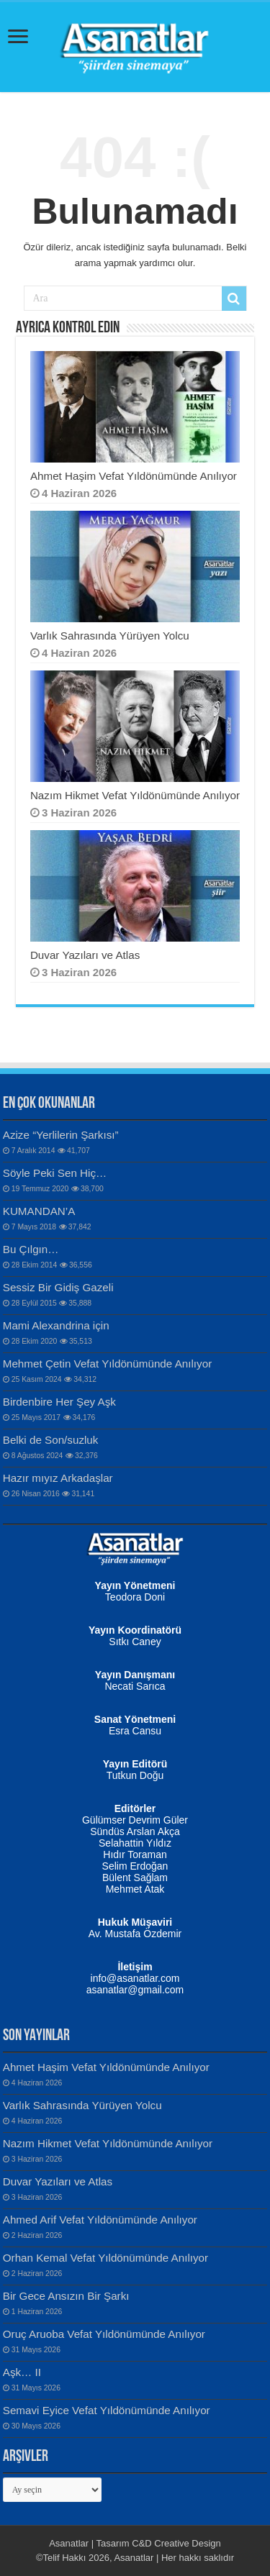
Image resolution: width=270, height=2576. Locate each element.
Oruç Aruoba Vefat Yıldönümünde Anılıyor (104, 2334)
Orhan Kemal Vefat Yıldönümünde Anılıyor (105, 2258)
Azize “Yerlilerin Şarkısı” (61, 1135)
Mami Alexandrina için (56, 1325)
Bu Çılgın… (31, 1249)
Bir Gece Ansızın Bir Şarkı (66, 2296)
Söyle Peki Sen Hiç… (55, 1173)
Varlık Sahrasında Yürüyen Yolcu (109, 635)
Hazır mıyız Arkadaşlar (58, 1478)
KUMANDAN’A (39, 1211)
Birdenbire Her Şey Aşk (59, 1402)
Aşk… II (22, 2372)
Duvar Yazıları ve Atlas (85, 955)
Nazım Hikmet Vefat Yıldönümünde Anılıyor (135, 795)
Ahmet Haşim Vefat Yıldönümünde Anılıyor (133, 476)
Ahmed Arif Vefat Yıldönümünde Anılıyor (100, 2219)
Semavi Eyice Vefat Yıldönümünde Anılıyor (106, 2410)
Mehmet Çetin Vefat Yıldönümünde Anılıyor (107, 1363)
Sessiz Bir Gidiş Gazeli (58, 1287)
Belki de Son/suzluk (51, 1440)
